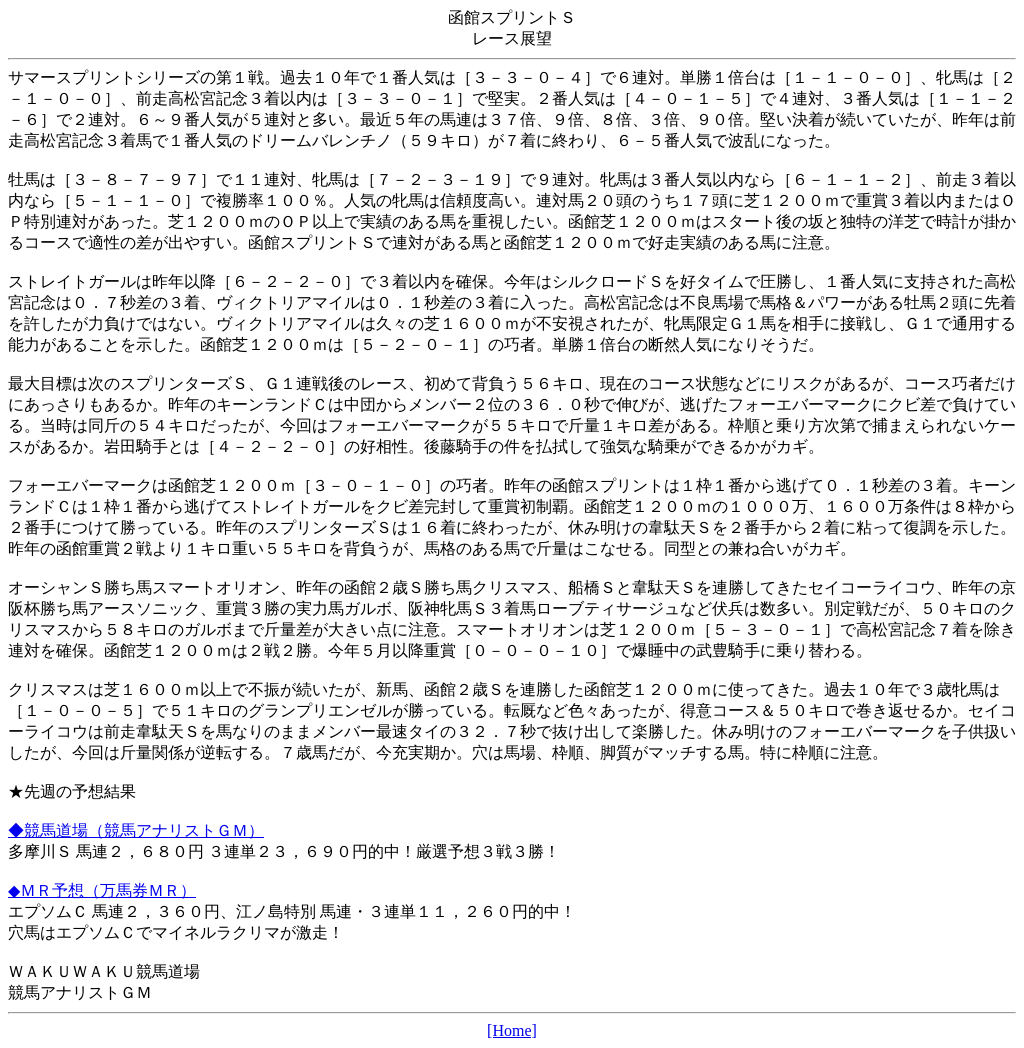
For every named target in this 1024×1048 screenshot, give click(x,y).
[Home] (512, 1030)
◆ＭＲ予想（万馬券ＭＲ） (102, 890)
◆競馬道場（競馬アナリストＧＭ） (136, 830)
